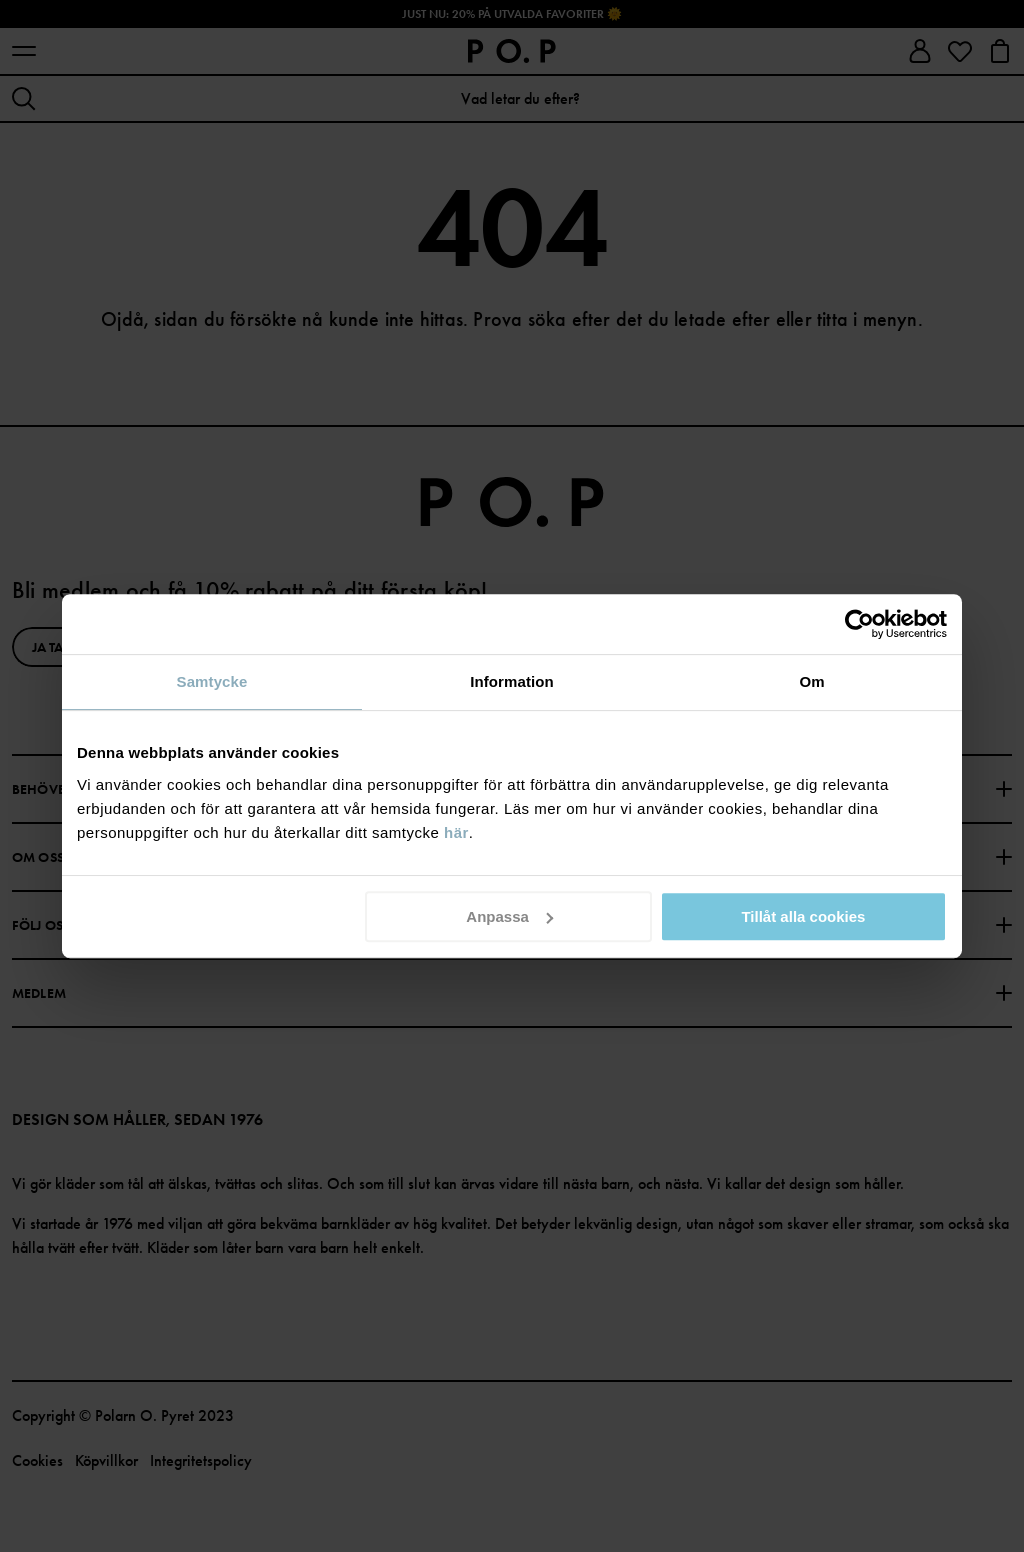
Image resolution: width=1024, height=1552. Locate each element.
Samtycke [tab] (212, 681)
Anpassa (509, 916)
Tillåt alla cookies (803, 916)
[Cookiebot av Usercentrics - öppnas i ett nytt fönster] (859, 624)
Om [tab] (811, 681)
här (456, 832)
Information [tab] (512, 681)
